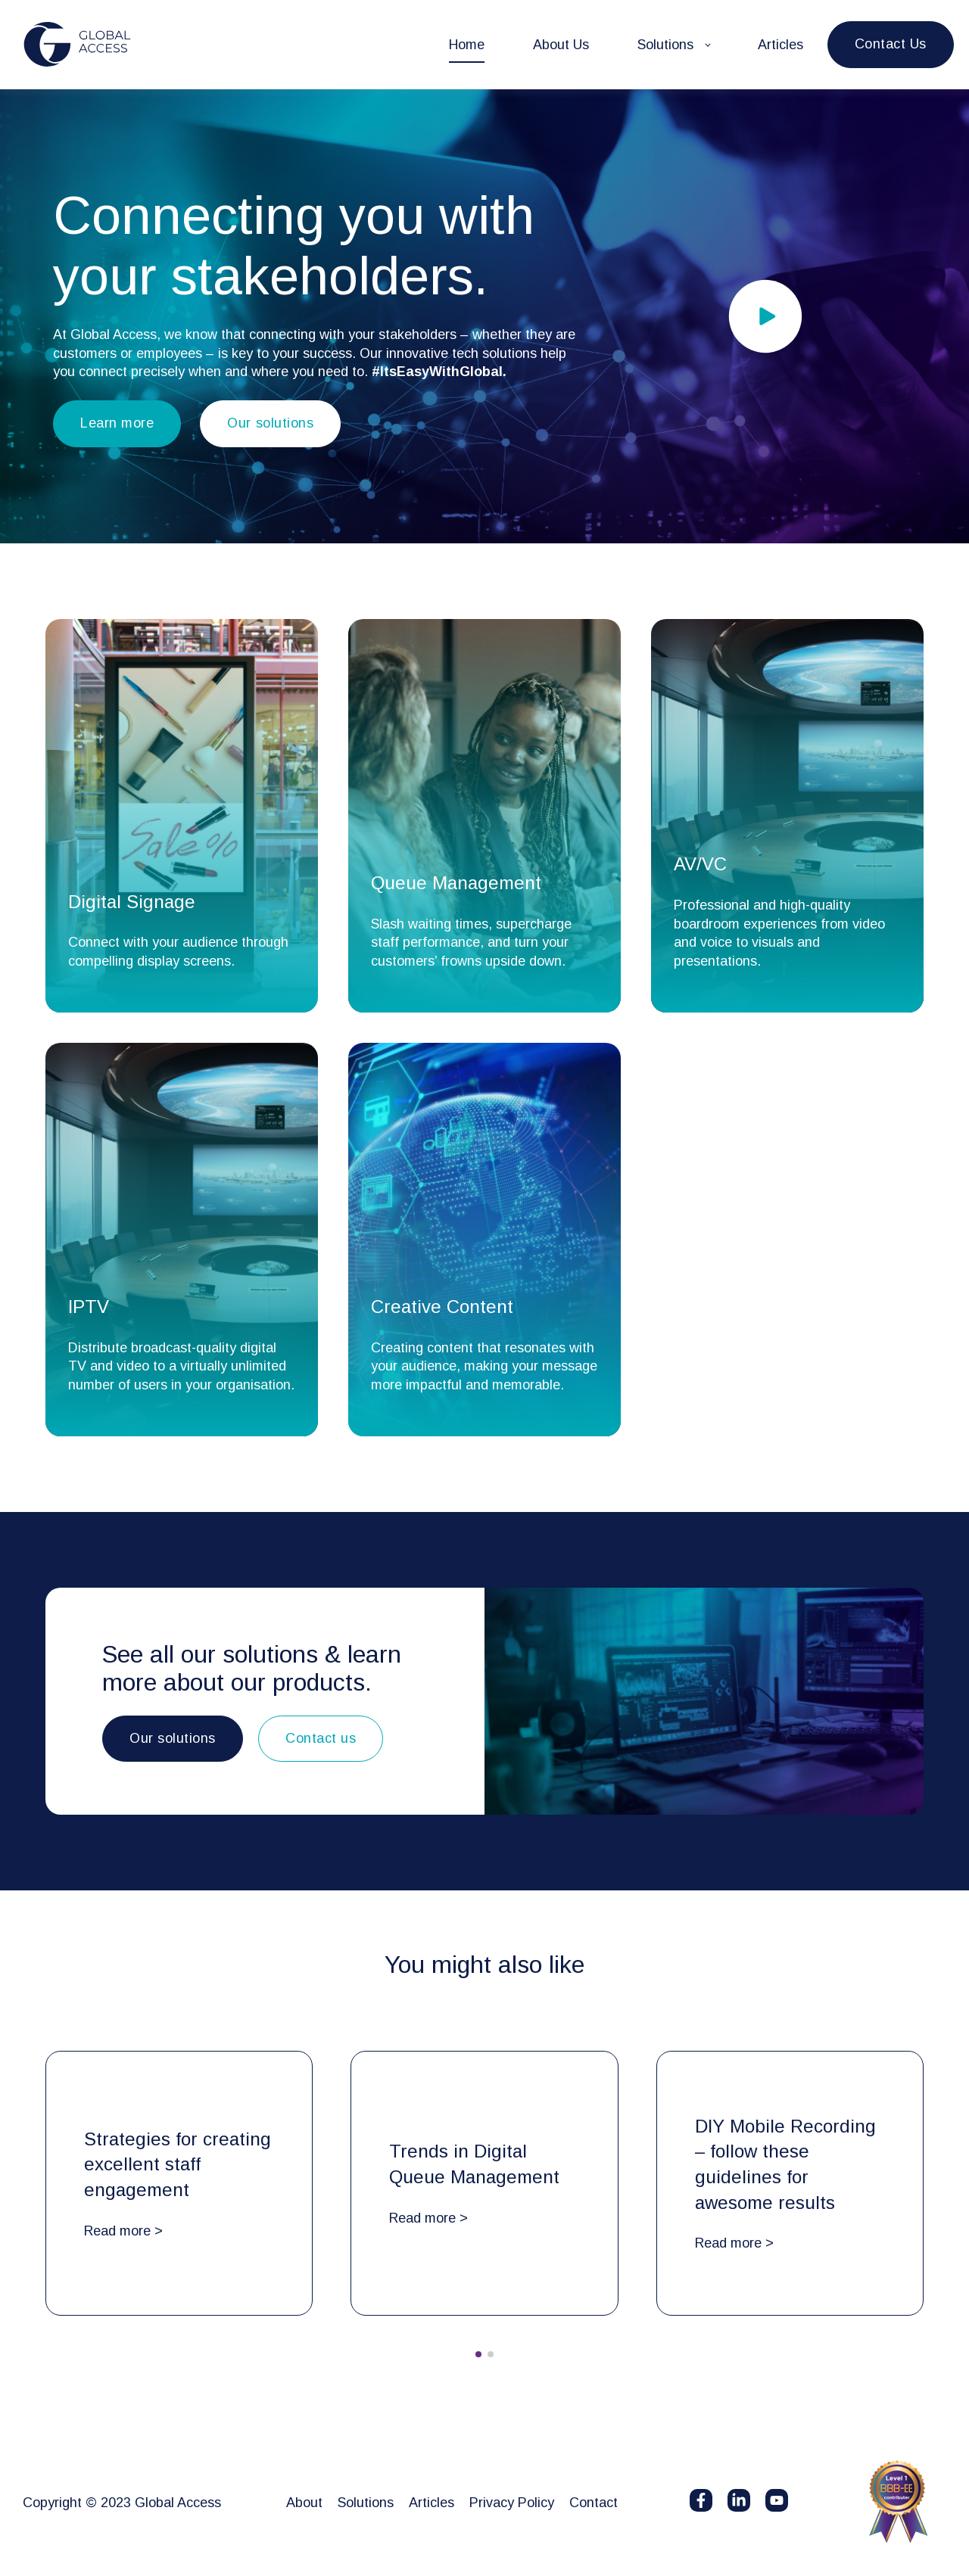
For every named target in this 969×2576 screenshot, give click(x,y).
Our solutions (270, 423)
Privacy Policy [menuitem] (511, 2502)
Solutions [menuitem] (366, 2502)
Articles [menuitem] (431, 2502)
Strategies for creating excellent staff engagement (177, 2164)
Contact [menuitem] (593, 2502)
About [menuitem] (304, 2502)
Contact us (320, 1738)
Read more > (123, 2230)
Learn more (117, 423)
